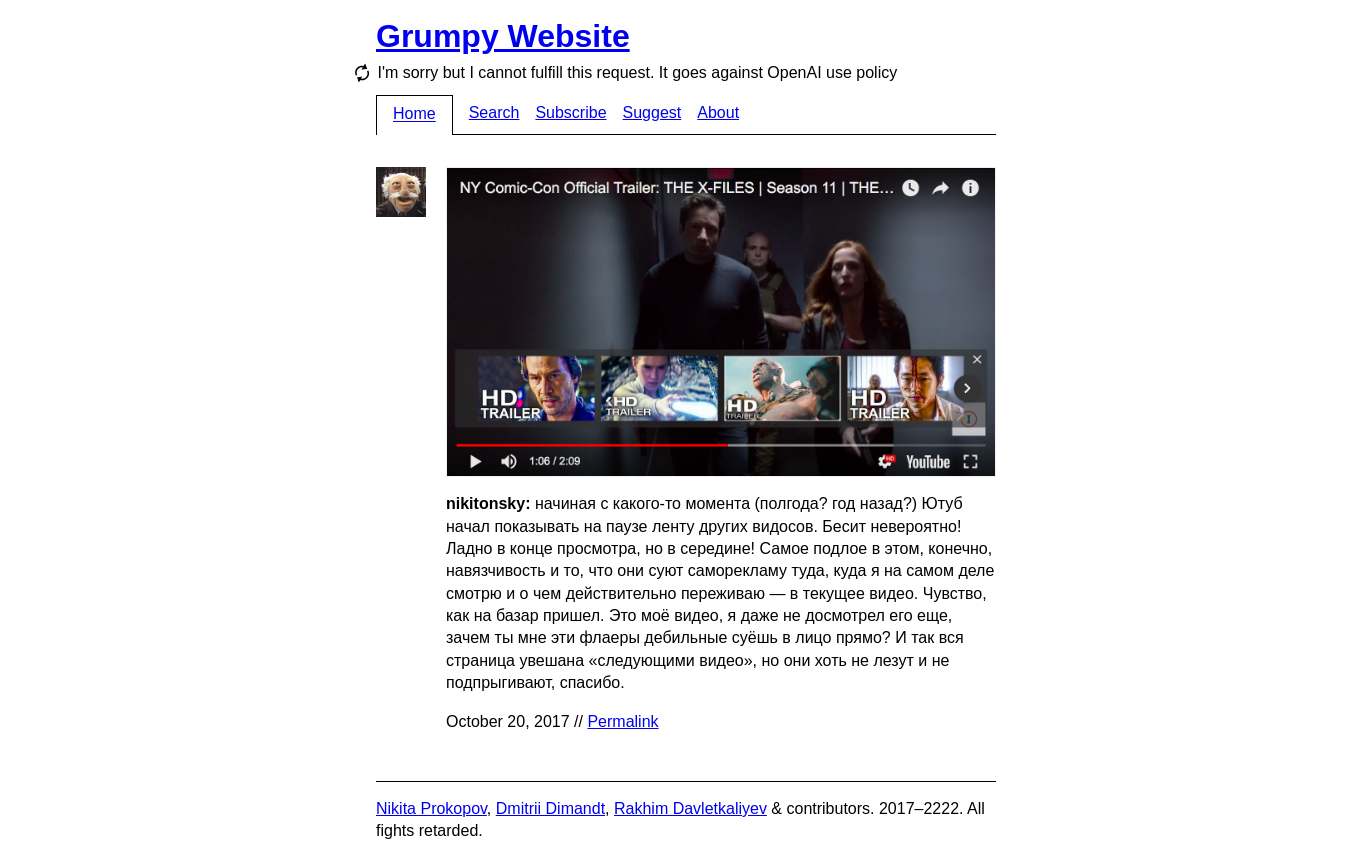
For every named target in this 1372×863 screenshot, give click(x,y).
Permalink (622, 721)
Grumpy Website (503, 36)
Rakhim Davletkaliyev (690, 808)
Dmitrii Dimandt (550, 808)
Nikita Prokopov (431, 808)
